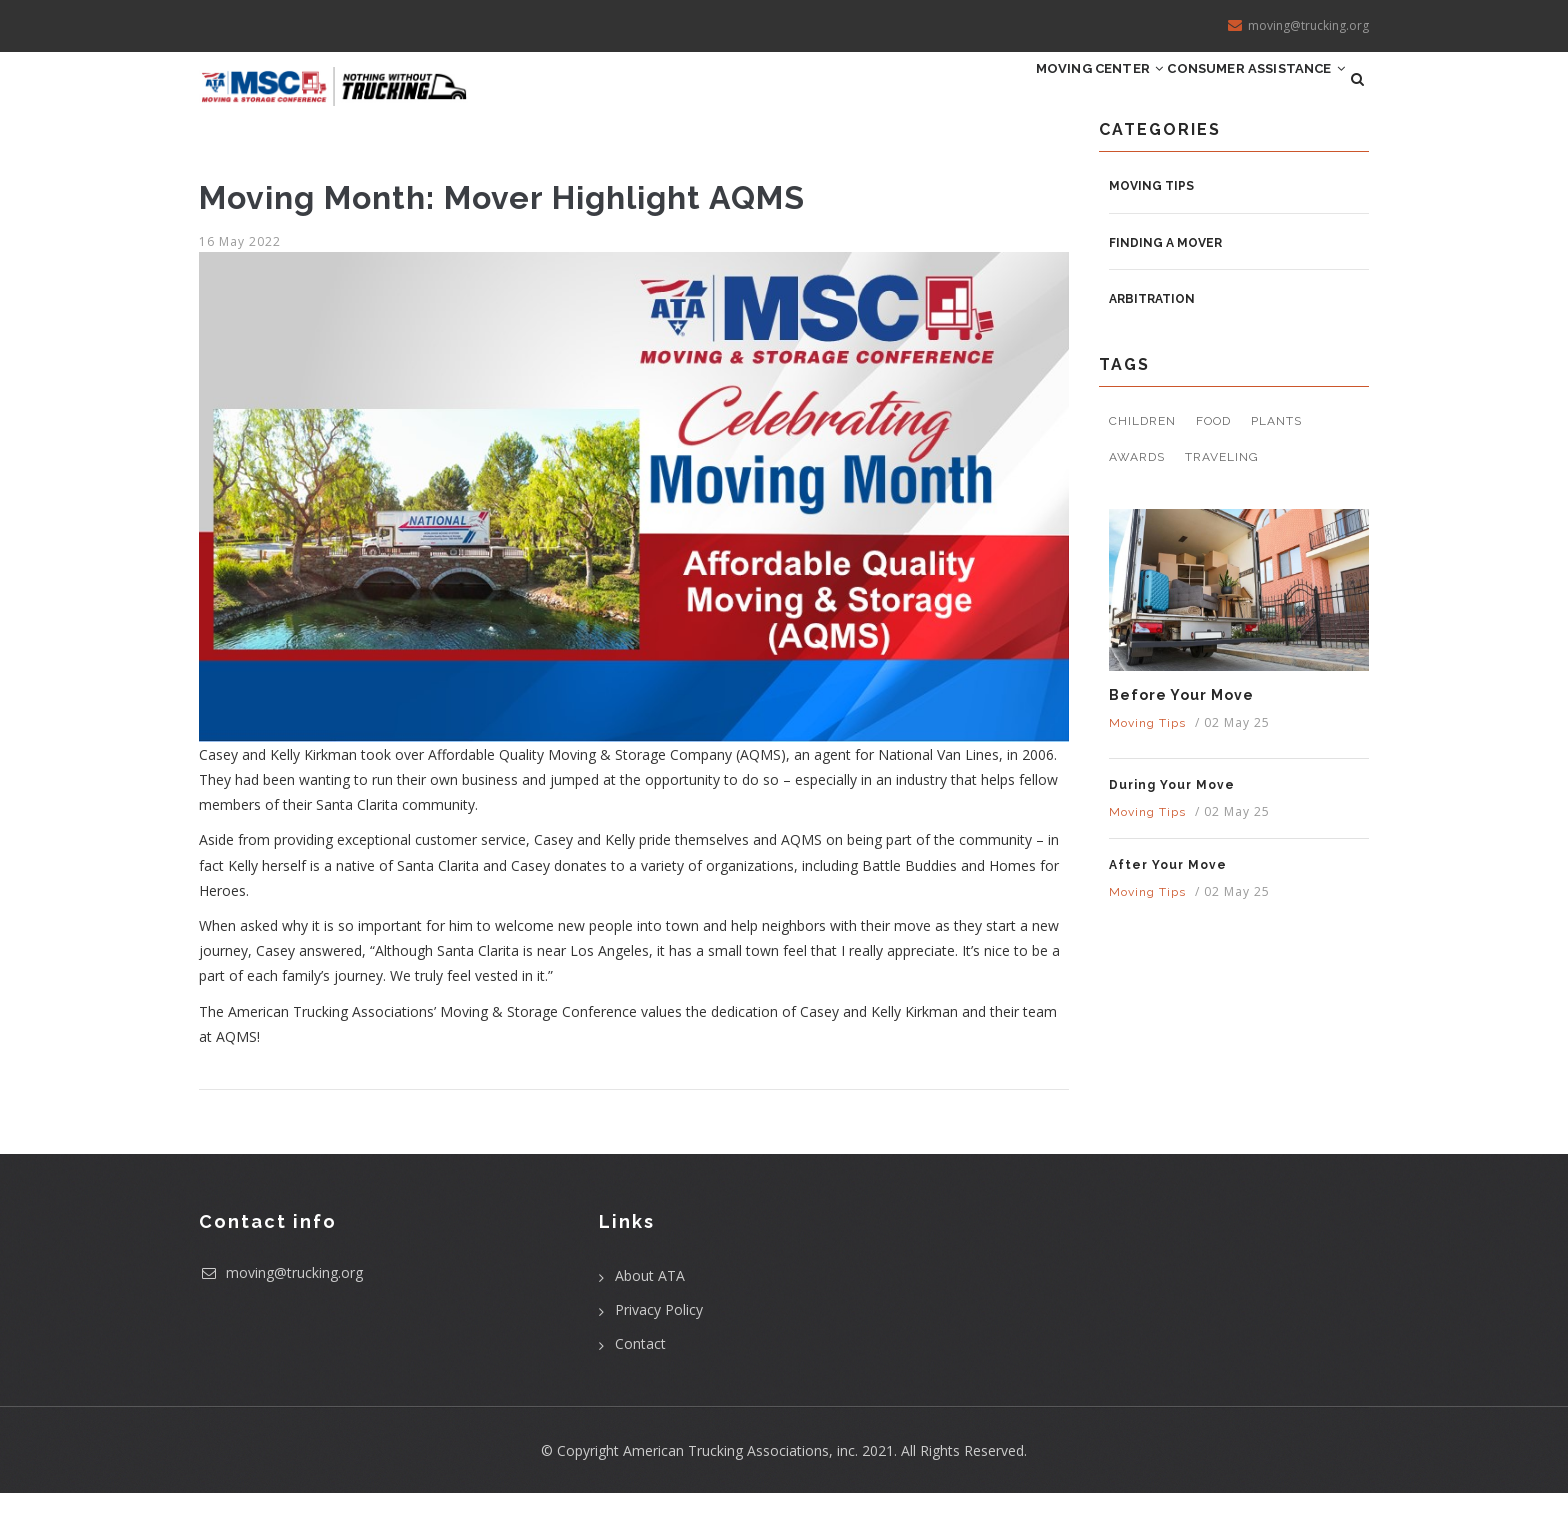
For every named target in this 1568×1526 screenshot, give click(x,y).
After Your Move (1168, 898)
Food (1213, 455)
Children (1142, 455)
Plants (1276, 455)
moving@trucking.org (281, 1305)
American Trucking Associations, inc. (740, 1483)
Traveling (1222, 490)
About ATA (650, 1308)
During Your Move (1172, 818)
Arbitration (1152, 333)
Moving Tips (1151, 219)
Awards (1137, 490)
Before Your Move (1181, 728)
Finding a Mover (1165, 276)
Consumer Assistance (1237, 95)
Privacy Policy (659, 1342)
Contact (640, 1376)
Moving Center (1046, 95)
